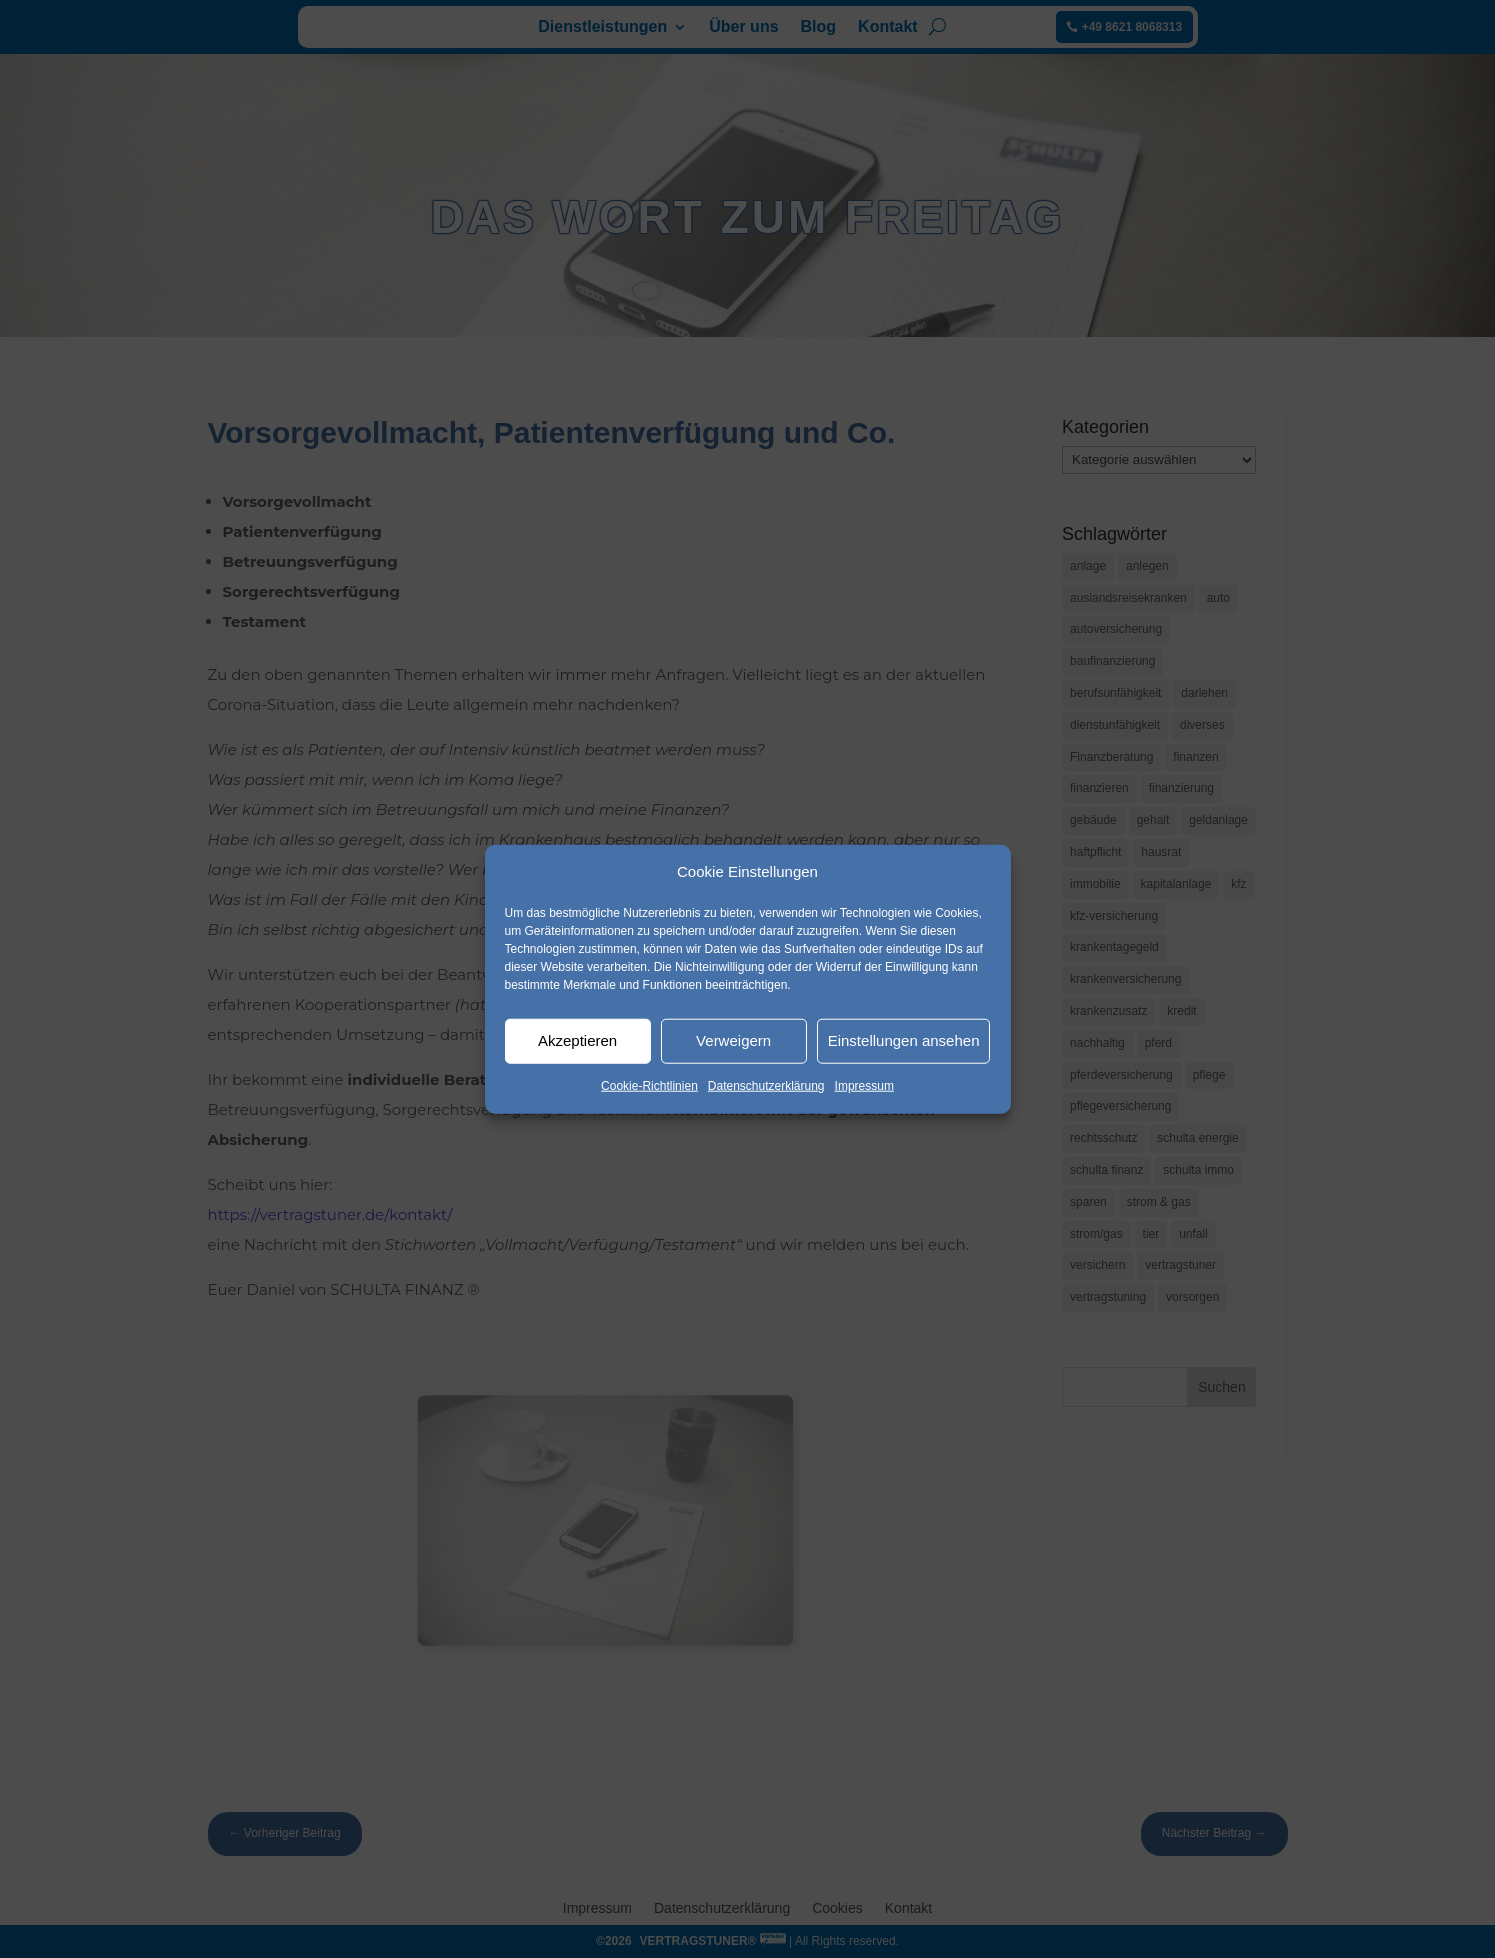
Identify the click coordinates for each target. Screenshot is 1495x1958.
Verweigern (733, 1040)
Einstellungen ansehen (904, 1040)
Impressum (864, 1086)
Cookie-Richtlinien (649, 1086)
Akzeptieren (577, 1040)
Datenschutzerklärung (766, 1086)
